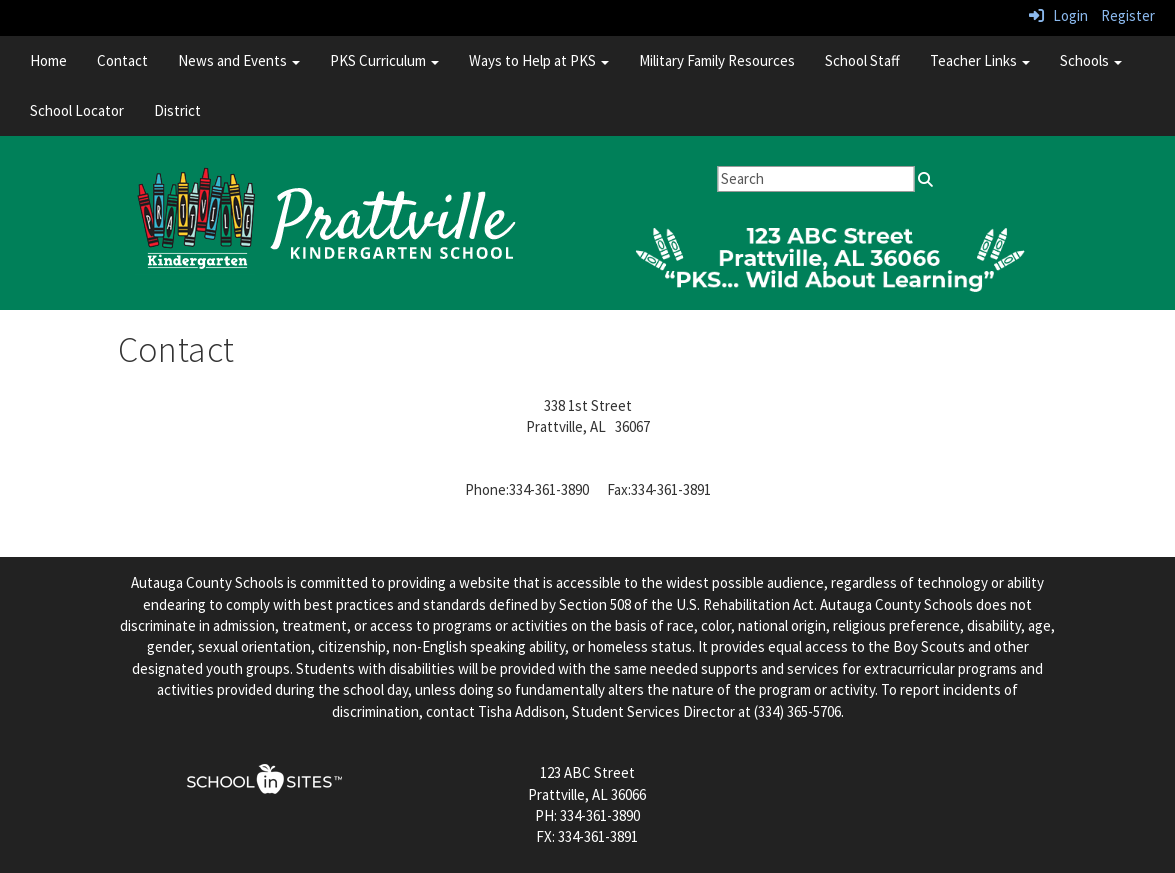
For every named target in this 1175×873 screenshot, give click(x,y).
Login (1058, 15)
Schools (1091, 60)
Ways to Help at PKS (539, 60)
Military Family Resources (717, 60)
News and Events (239, 60)
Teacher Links (980, 60)
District (177, 110)
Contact (122, 60)
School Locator (77, 110)
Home (48, 60)
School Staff (862, 60)
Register (1128, 15)
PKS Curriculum (384, 60)
